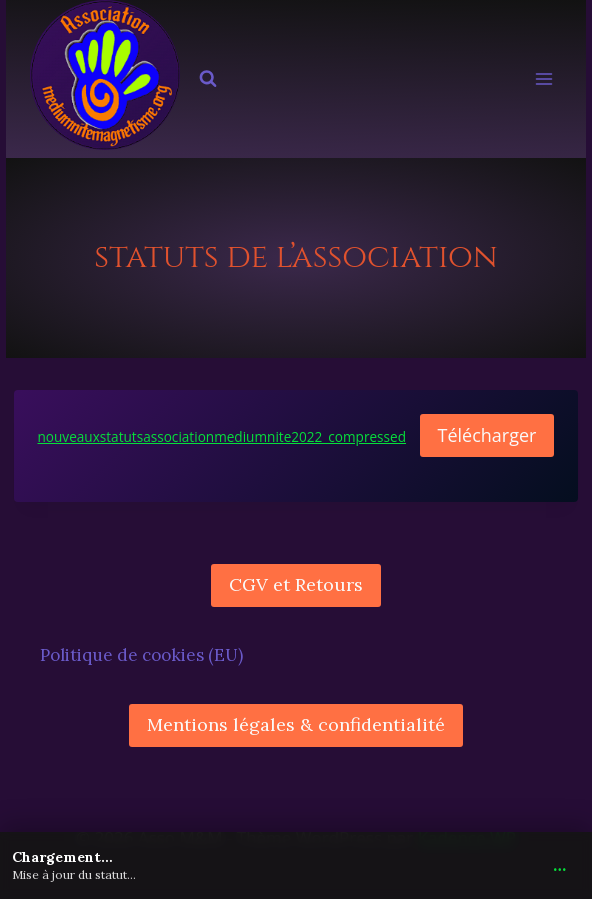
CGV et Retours (296, 584)
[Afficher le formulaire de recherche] (208, 79)
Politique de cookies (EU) (141, 655)
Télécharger (487, 435)
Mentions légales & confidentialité (296, 724)
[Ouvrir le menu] (544, 79)
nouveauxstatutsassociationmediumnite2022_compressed (222, 436)
